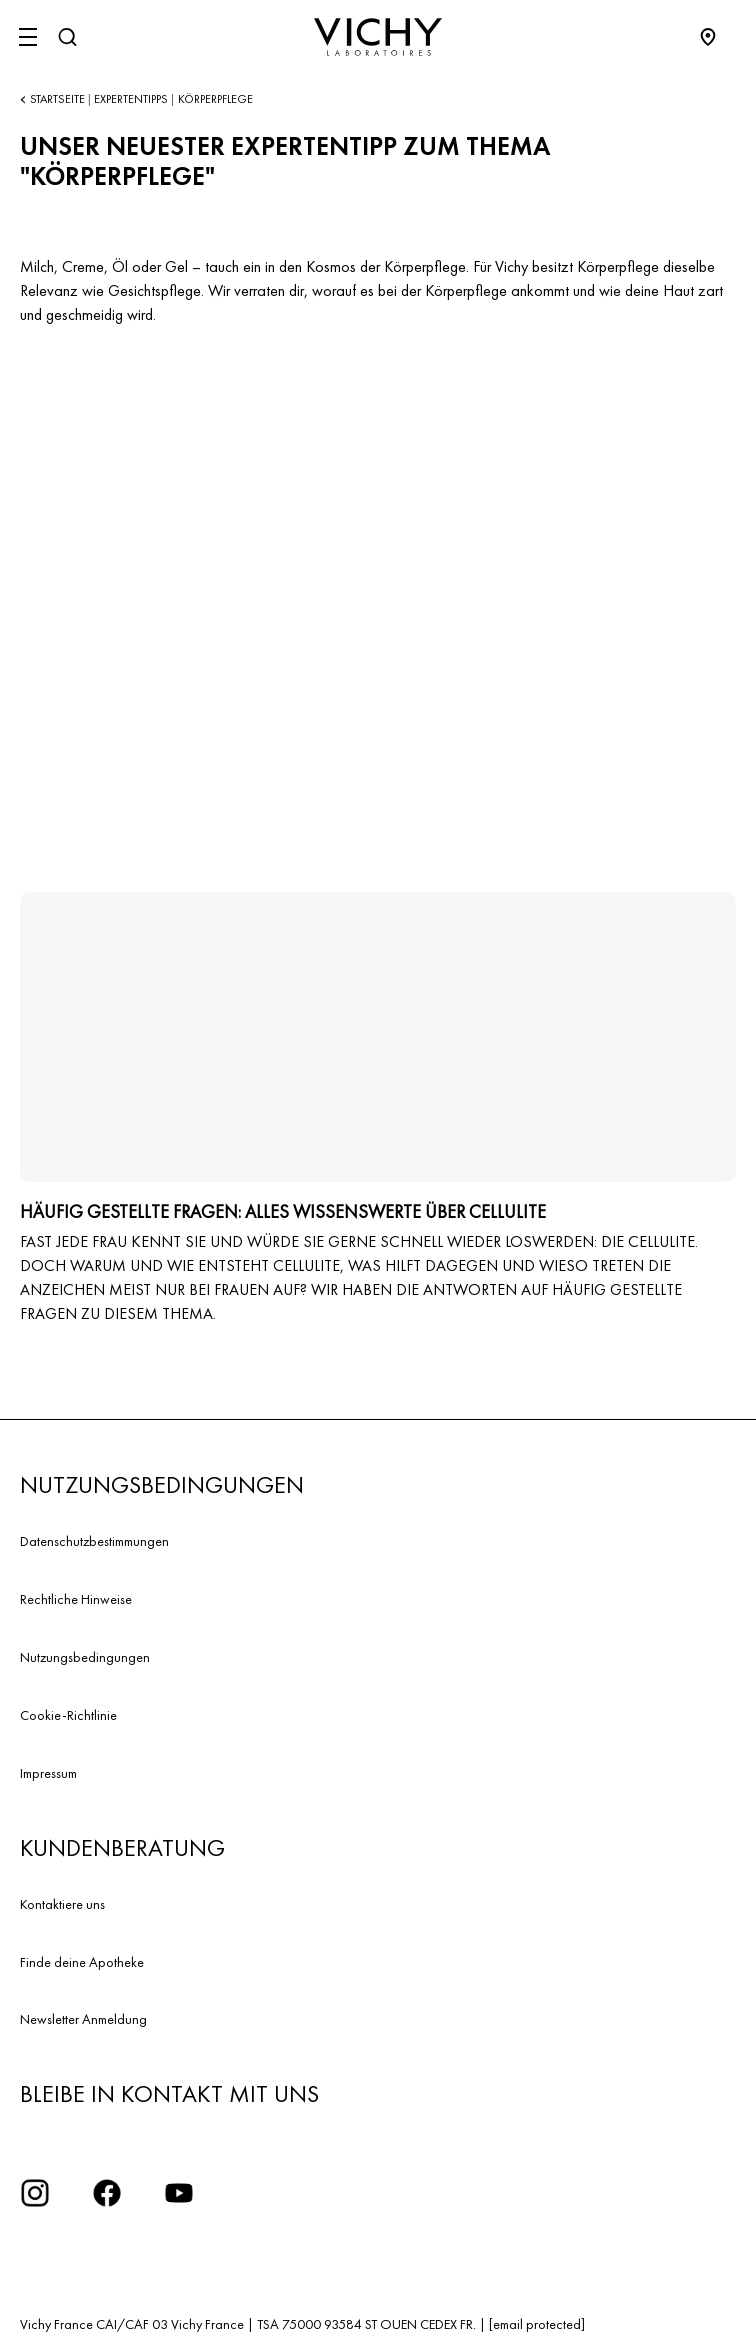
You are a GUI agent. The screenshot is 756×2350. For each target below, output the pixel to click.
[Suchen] (67, 37)
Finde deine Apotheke (82, 1962)
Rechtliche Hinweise (76, 1599)
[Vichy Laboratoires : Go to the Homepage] (378, 37)
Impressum (48, 1773)
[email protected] (537, 2324)
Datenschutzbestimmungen (94, 1541)
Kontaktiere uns (62, 1904)
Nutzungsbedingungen (85, 1657)
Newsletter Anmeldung (83, 2019)
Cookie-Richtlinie (68, 1715)
